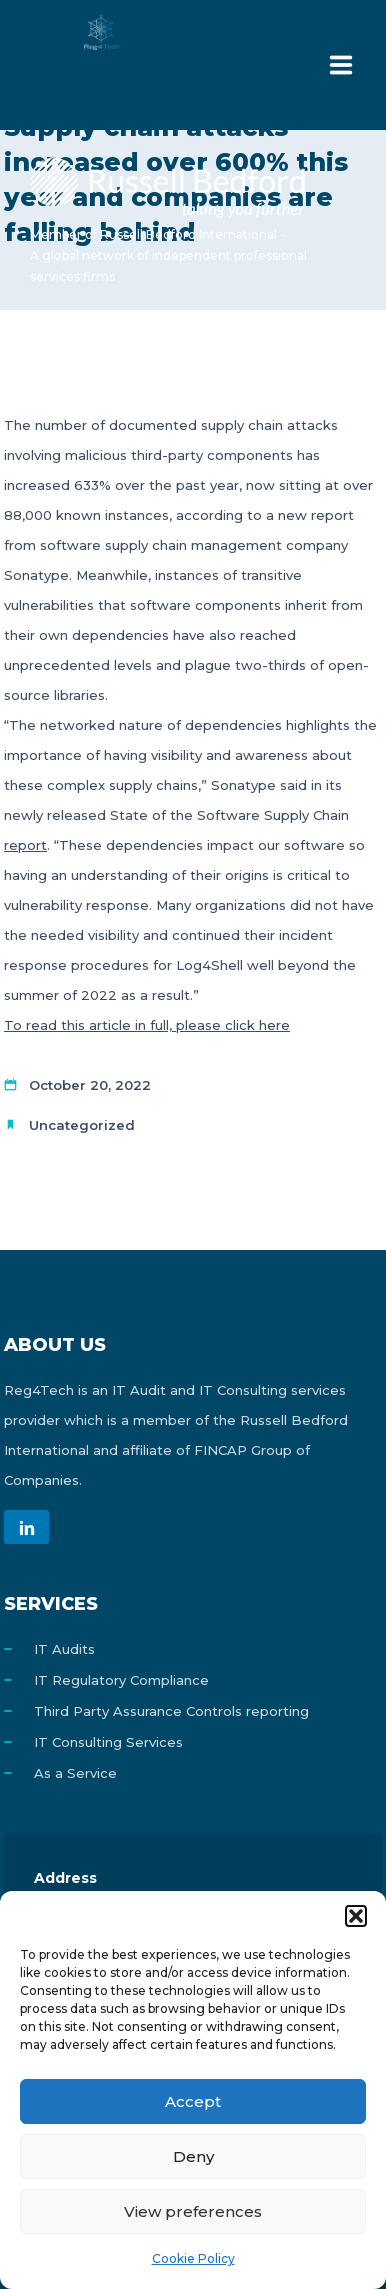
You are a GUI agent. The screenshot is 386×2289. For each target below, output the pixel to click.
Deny (193, 2156)
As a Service (75, 1773)
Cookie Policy (193, 2258)
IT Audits (64, 1649)
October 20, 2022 (90, 1085)
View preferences (193, 2211)
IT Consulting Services (108, 1742)
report (25, 845)
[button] (356, 1916)
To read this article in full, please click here (147, 1025)
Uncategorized (82, 1125)
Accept (193, 2101)
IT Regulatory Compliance (121, 1680)
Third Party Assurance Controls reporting (171, 1711)
